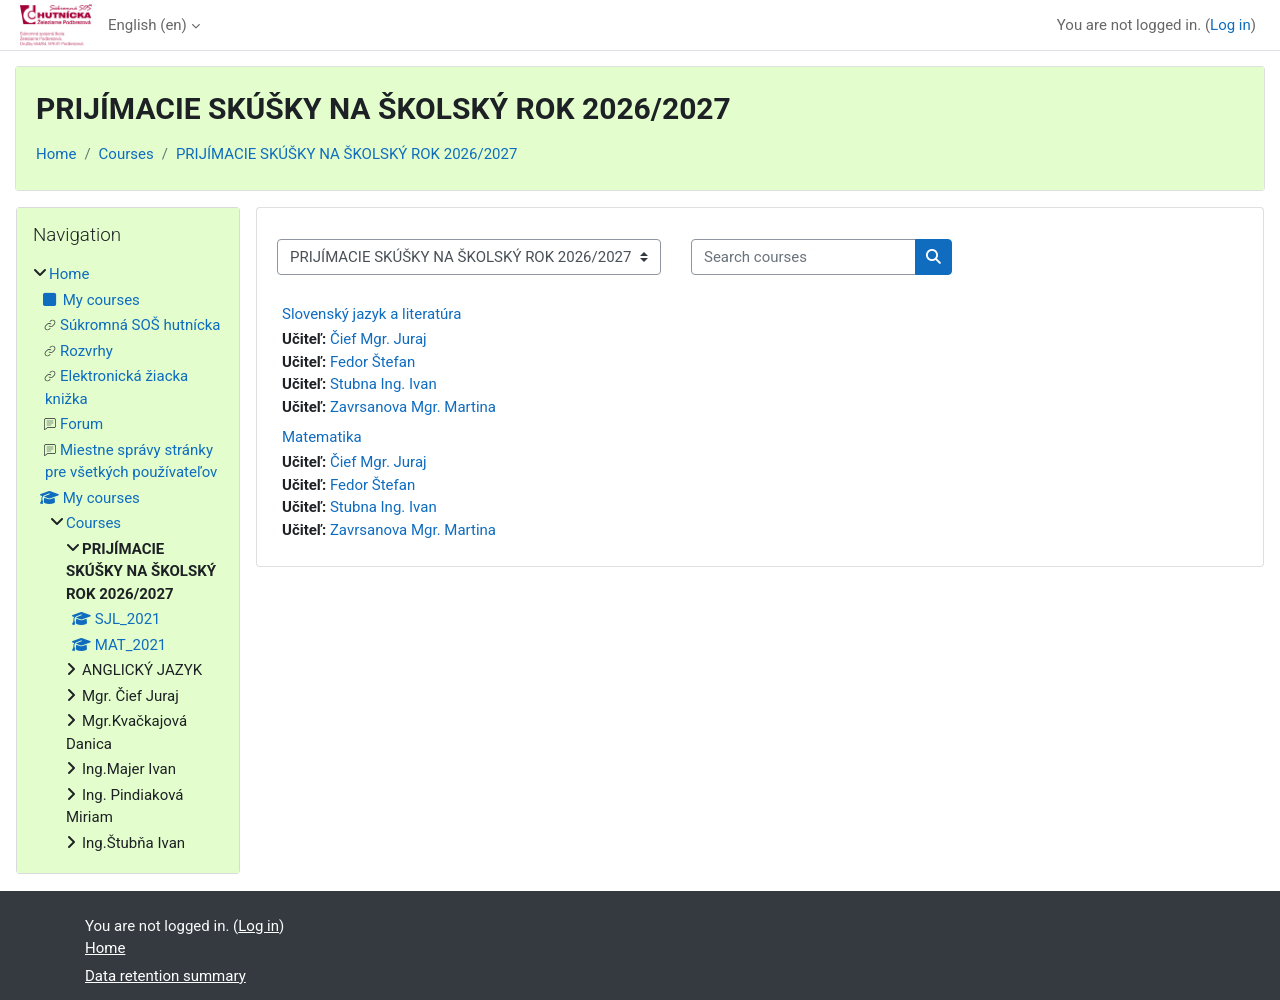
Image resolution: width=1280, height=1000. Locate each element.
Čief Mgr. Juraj (378, 339)
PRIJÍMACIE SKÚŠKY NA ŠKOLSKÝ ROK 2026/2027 (346, 154)
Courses (126, 154)
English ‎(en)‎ (147, 25)
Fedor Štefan (372, 362)
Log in (1230, 25)
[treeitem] (128, 558)
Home (56, 154)
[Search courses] (803, 257)
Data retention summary (165, 976)
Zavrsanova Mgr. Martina (413, 407)
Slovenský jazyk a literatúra (371, 314)
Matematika (322, 437)
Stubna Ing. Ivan (383, 384)
